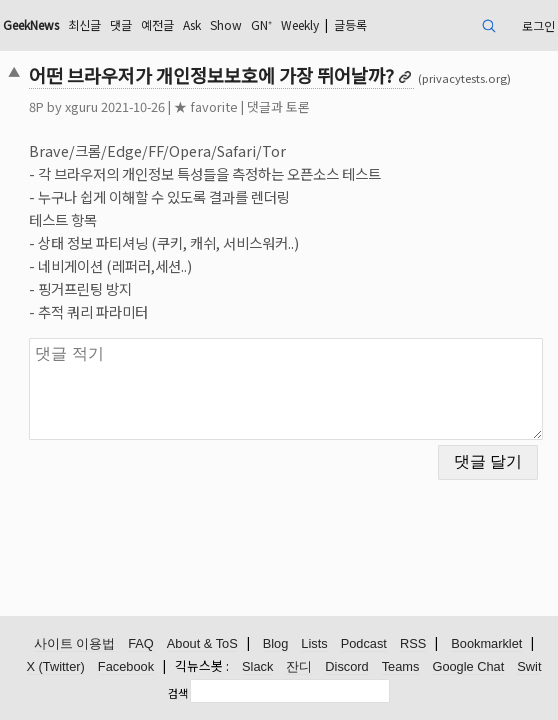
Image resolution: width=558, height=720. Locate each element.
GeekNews (31, 24)
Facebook (126, 666)
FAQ (141, 643)
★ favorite (206, 106)
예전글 (157, 24)
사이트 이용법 (75, 643)
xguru (81, 106)
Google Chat (468, 666)
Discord (346, 666)
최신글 (84, 24)
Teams (401, 666)
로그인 (538, 25)
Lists (314, 643)
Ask (192, 24)
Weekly (300, 24)
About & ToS (202, 643)
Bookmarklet (486, 643)
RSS (413, 643)
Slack (257, 666)
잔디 (299, 666)
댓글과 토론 (278, 106)
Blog (276, 643)
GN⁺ (261, 24)
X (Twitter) (56, 666)
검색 (178, 693)
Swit (529, 666)
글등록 (350, 24)
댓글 (121, 24)
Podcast (364, 643)
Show (226, 24)
